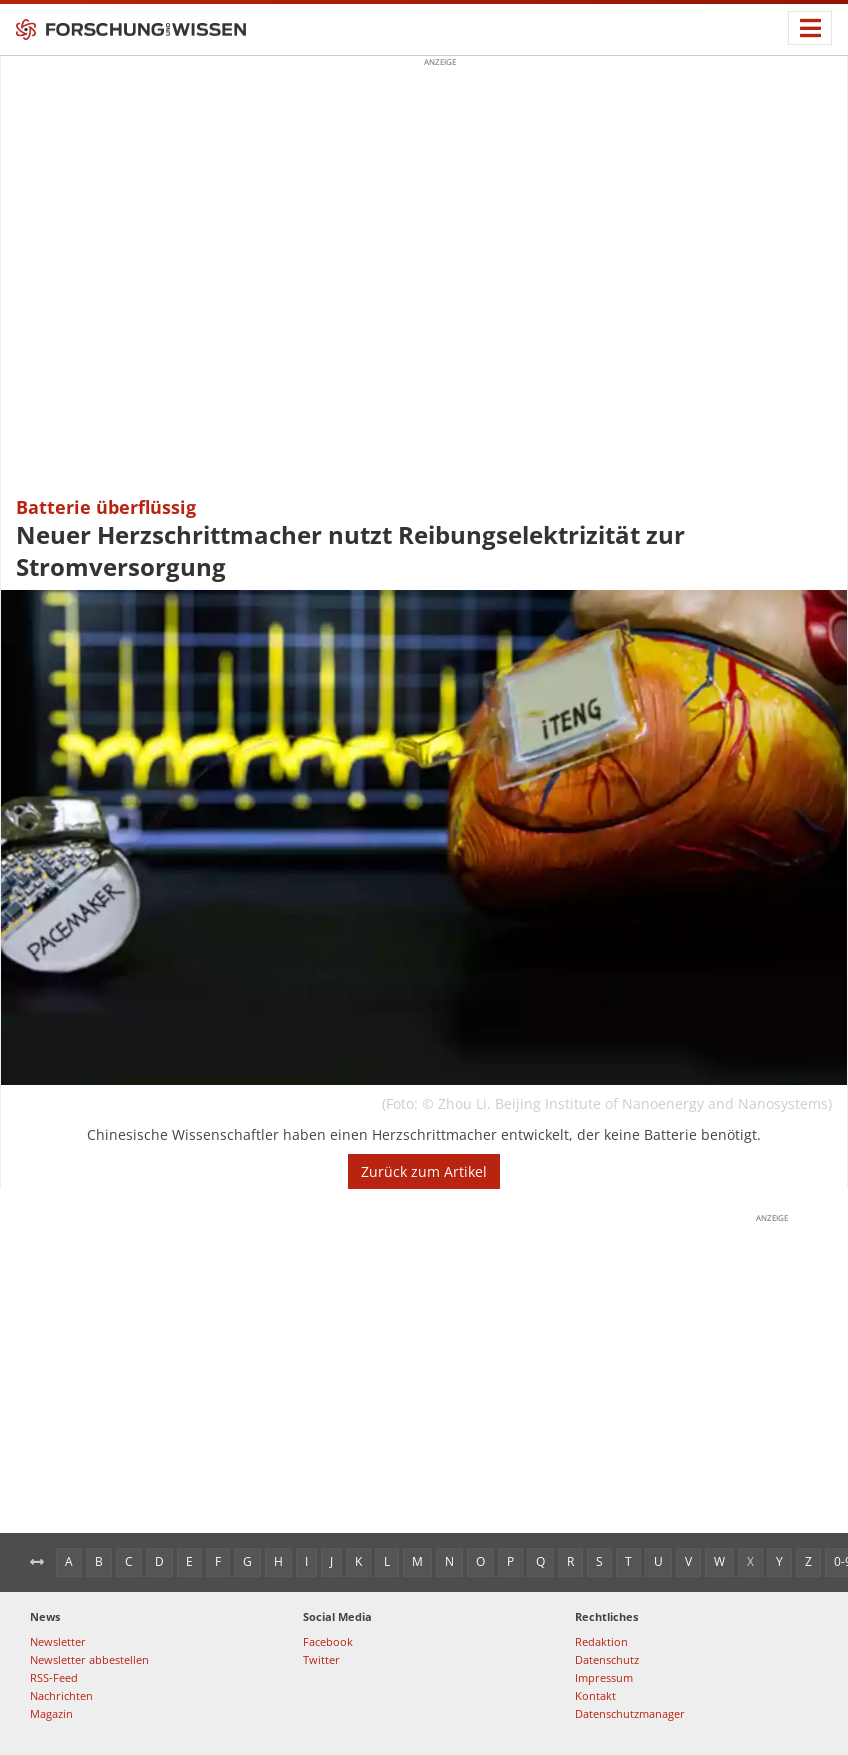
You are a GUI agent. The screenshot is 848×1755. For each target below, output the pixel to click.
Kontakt (595, 1695)
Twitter (321, 1659)
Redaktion (601, 1641)
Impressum (604, 1677)
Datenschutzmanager (630, 1713)
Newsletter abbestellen (89, 1659)
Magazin (51, 1713)
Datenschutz (607, 1659)
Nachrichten (61, 1695)
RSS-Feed (54, 1677)
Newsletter (58, 1641)
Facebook (328, 1641)
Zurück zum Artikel (424, 1171)
